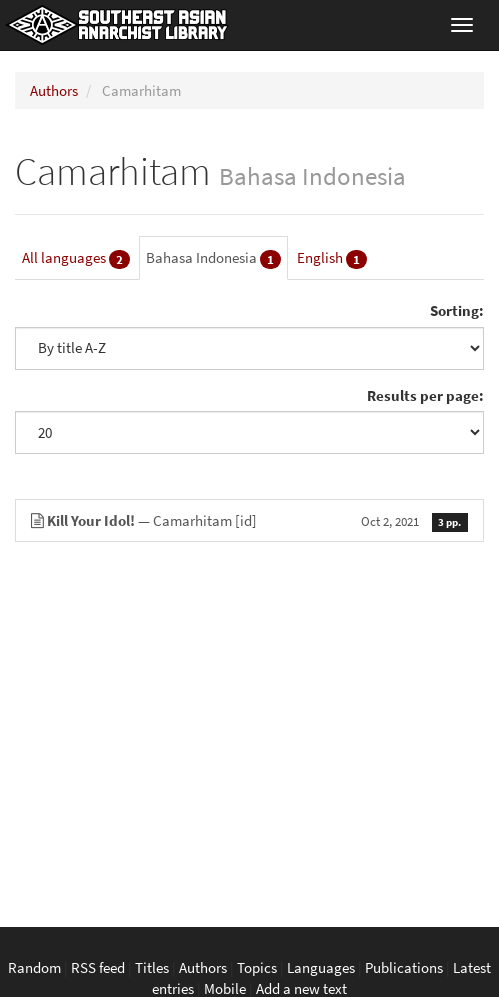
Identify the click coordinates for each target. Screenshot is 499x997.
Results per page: (425, 395)
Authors (54, 90)
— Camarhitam (249, 520)
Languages (321, 967)
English (332, 258)
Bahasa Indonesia (213, 258)
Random (34, 967)
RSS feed (98, 967)
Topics (257, 967)
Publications (404, 967)
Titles (152, 967)
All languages (76, 258)
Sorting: (457, 310)
